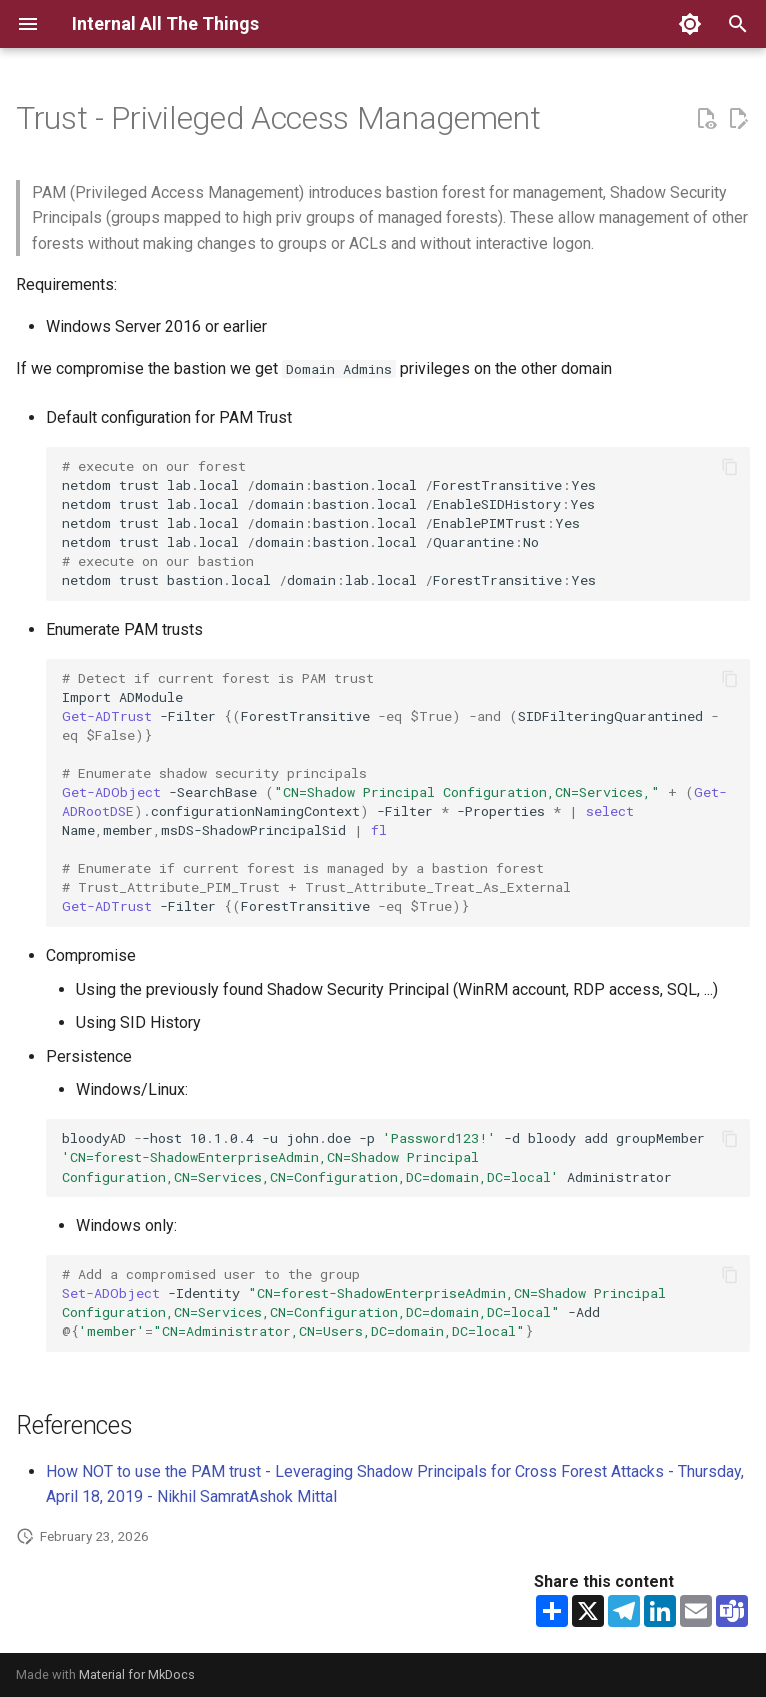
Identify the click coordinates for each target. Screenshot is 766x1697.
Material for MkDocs (137, 1674)
